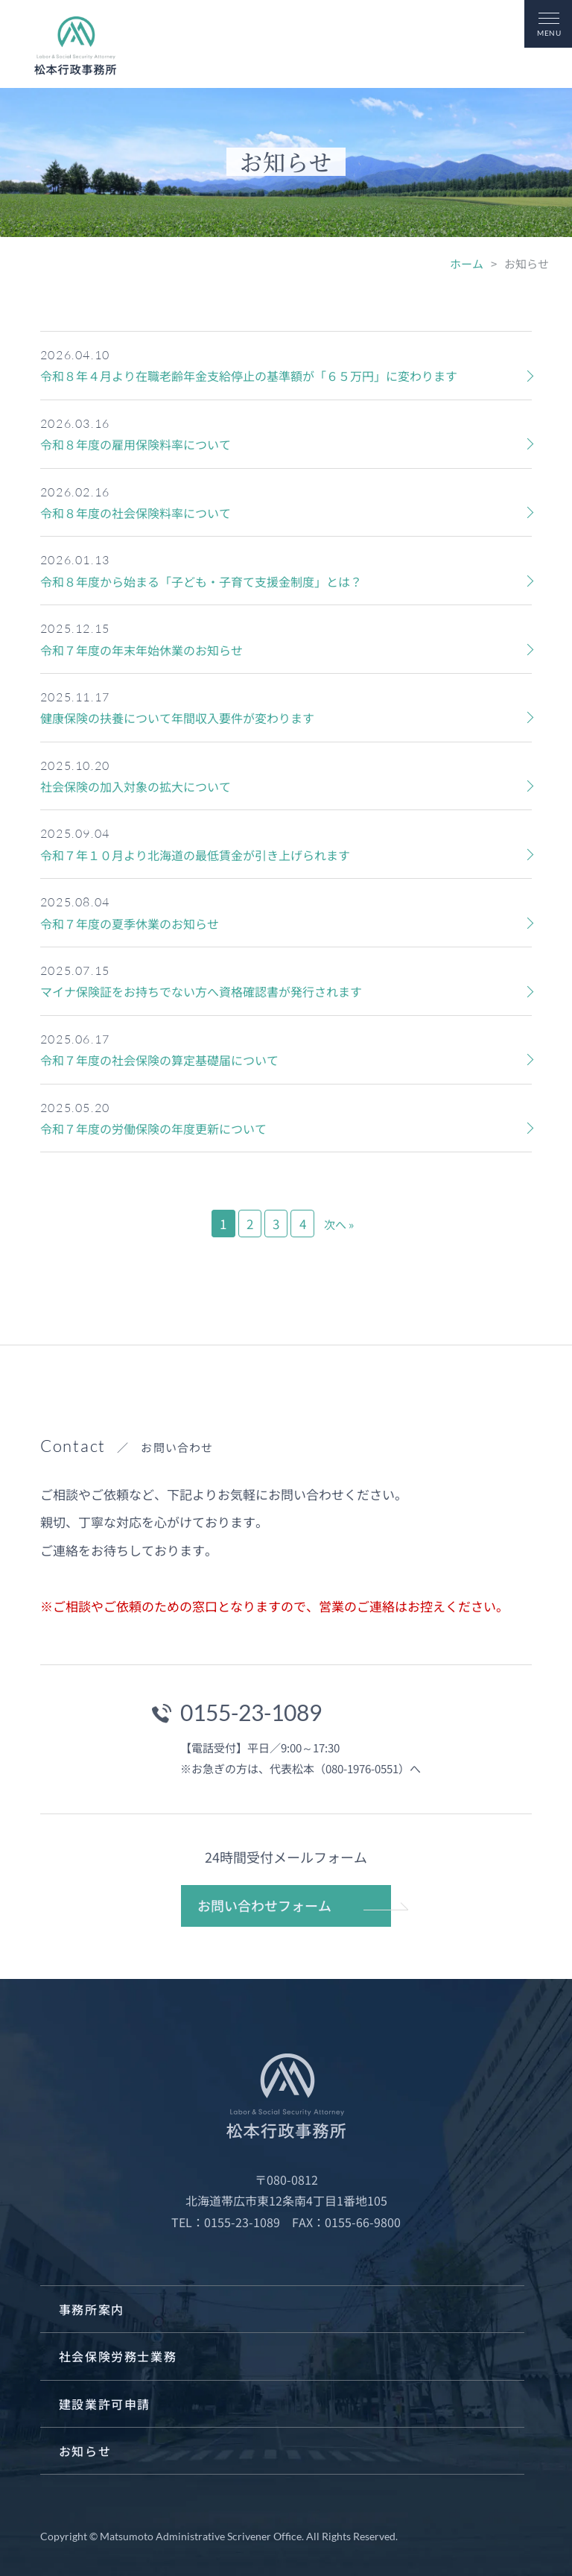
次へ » (339, 1224)
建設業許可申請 (104, 2404)
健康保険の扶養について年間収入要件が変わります (177, 718)
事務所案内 (91, 2309)
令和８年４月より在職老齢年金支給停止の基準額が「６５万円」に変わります (248, 375)
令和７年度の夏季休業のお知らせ (129, 923)
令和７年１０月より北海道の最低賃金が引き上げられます (195, 855)
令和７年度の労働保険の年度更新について (153, 1128)
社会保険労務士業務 (118, 2356)
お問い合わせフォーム (264, 1905)
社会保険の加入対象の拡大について (135, 786)
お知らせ (85, 2451)
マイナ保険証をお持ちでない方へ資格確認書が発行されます (201, 991)
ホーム (466, 263)
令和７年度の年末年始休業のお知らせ (141, 650)
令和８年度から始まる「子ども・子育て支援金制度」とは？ (201, 581)
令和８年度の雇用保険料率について (135, 444)
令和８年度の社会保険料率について (135, 513)
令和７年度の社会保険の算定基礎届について (159, 1060)
